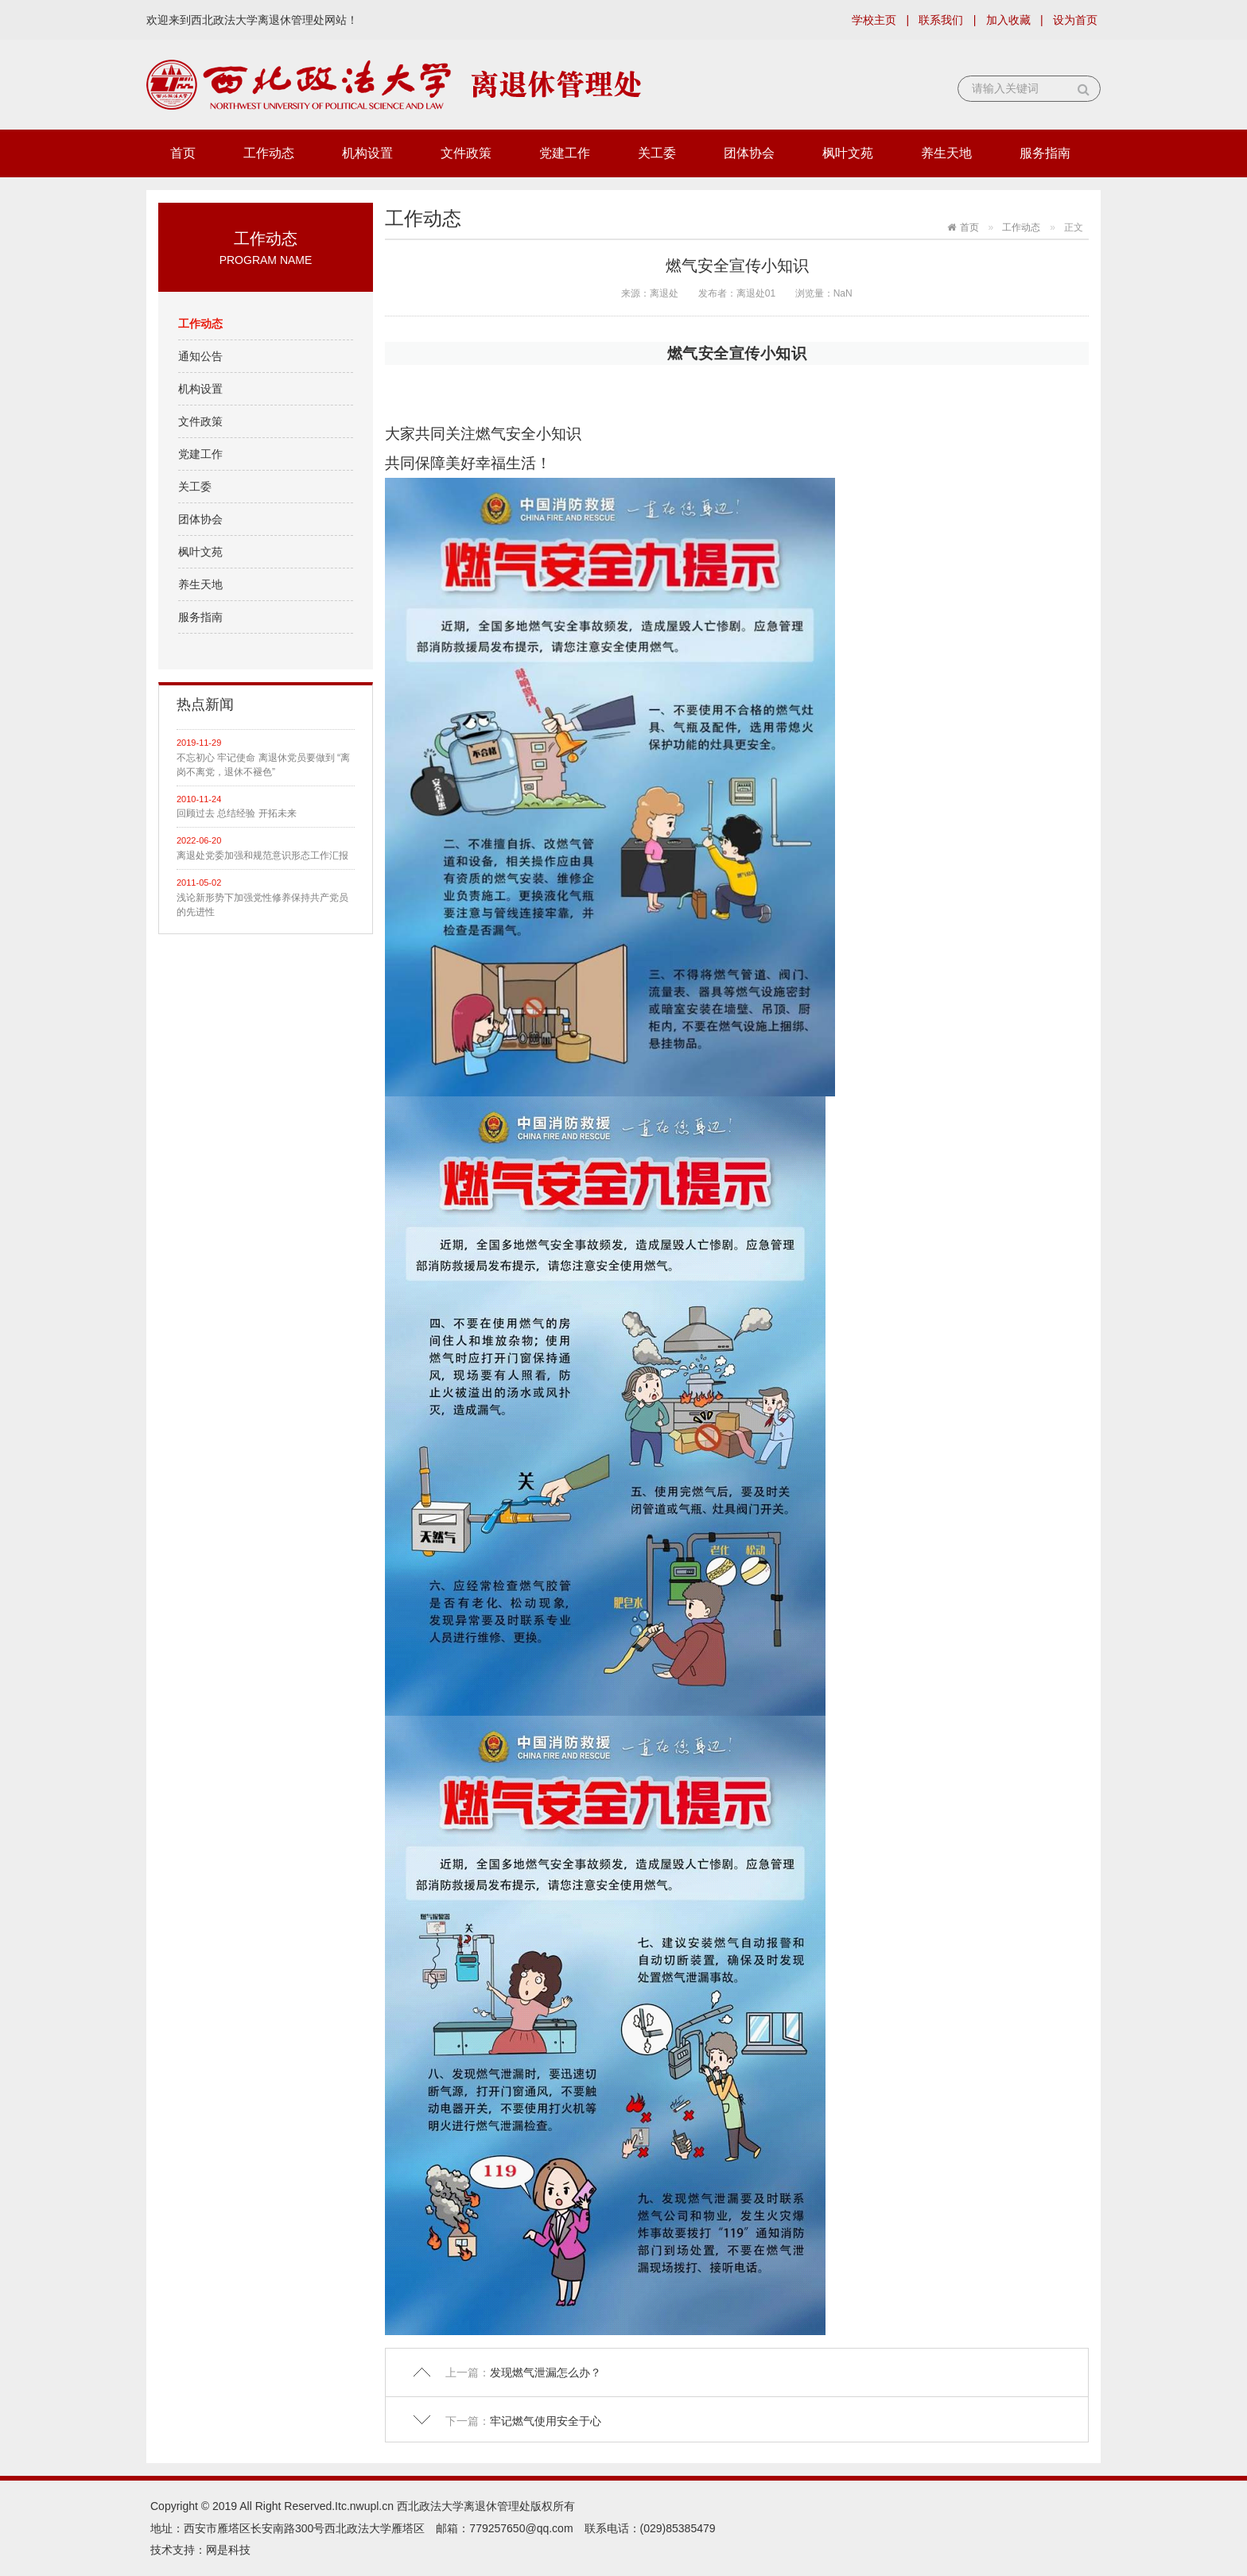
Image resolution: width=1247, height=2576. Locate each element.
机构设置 (367, 153)
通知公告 (200, 356)
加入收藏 (1008, 20)
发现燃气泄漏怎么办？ (545, 2372)
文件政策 (466, 153)
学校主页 (874, 20)
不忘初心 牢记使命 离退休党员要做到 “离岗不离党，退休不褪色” (263, 765)
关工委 (657, 153)
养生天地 (946, 153)
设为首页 (1075, 20)
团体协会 (749, 153)
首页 (183, 153)
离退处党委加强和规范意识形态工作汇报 (262, 855)
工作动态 (268, 153)
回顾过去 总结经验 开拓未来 (237, 813)
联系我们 (941, 20)
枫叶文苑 (847, 153)
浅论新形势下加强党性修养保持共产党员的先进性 (262, 905)
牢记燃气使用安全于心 (545, 2421)
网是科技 (228, 2549)
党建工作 (564, 153)
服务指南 (1045, 153)
